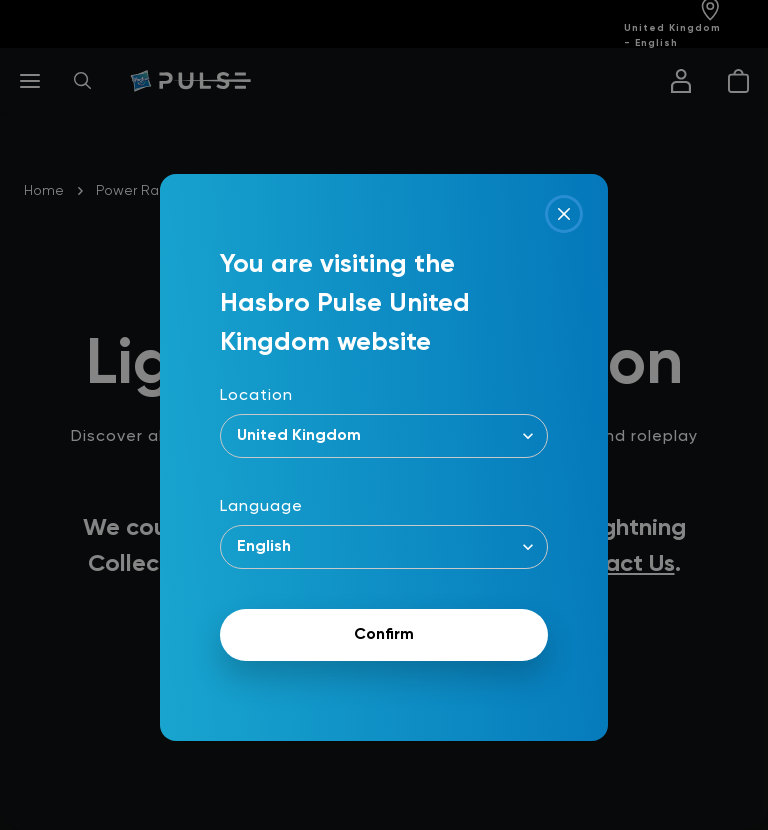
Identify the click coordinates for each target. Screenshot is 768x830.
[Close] (564, 214)
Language (261, 507)
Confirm (384, 635)
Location (256, 396)
